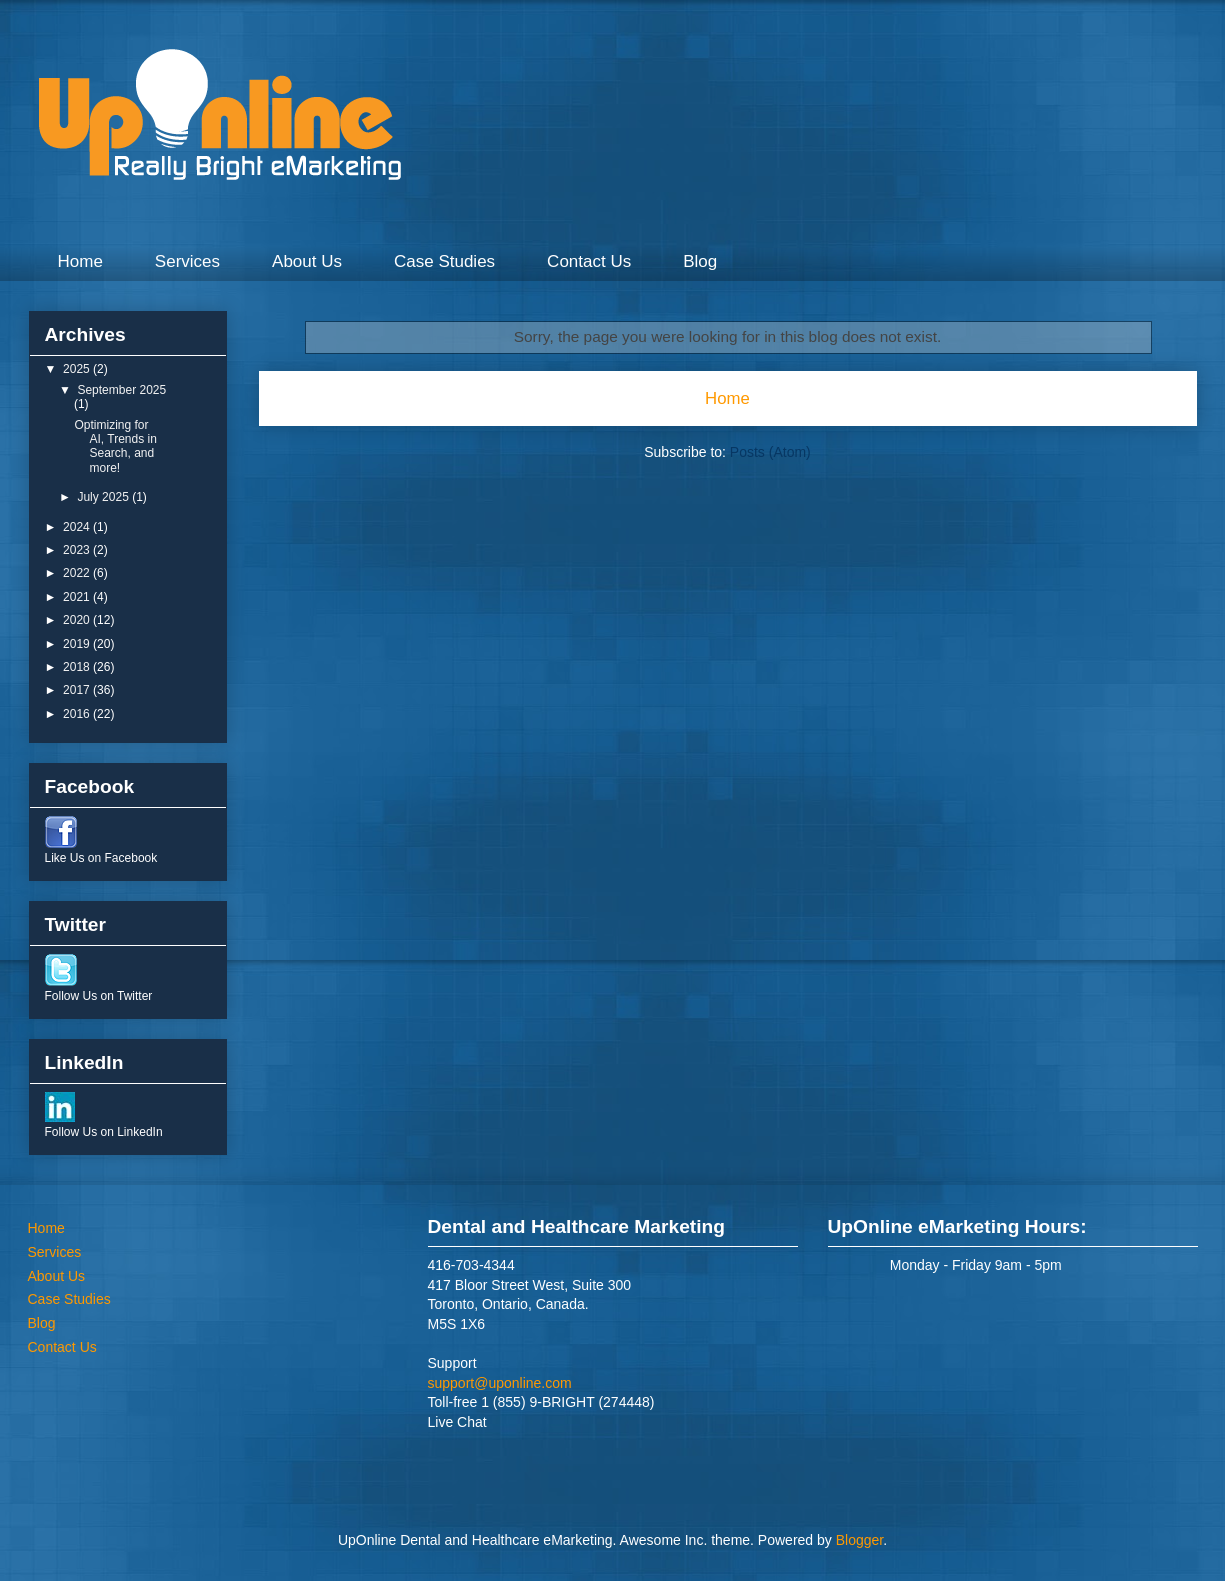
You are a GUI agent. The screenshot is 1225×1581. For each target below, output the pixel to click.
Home (80, 261)
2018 (78, 667)
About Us (307, 261)
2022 (78, 573)
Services (187, 261)
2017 (78, 690)
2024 (78, 527)
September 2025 (121, 390)
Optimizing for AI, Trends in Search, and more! (115, 446)
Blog (700, 261)
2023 (78, 550)
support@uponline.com (500, 1383)
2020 (78, 620)
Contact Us (589, 261)
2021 (78, 597)
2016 (78, 714)
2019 (78, 644)
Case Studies (444, 261)
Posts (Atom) (770, 452)
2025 (78, 369)
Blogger (859, 1540)
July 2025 (104, 497)
